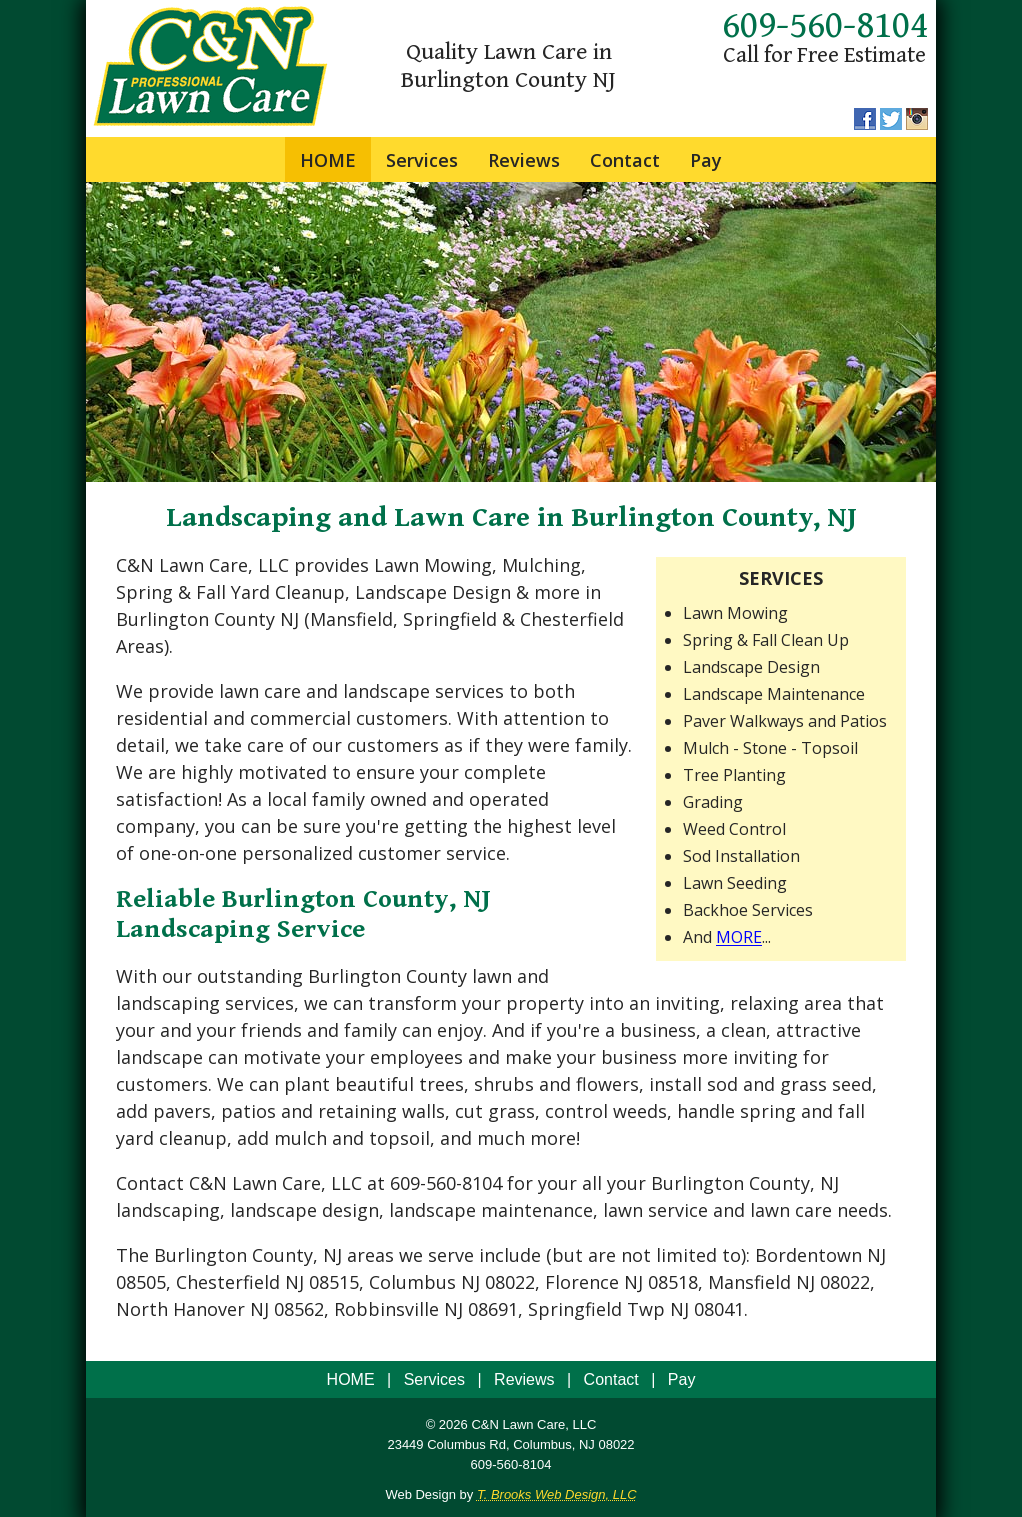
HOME (328, 160)
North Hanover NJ (192, 1309)
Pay (706, 160)
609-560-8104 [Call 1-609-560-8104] (825, 26)
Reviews (524, 160)
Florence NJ (594, 1282)
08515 (334, 1282)
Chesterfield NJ (240, 1282)
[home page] (211, 123)
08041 (719, 1309)
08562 (299, 1309)
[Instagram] (917, 124)
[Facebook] (865, 124)
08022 (510, 1282)
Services (422, 160)
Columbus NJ (424, 1282)
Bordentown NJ (820, 1255)
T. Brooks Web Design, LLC (557, 1494)
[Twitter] (891, 124)
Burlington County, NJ (745, 1183)
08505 (141, 1282)
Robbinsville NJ (398, 1309)
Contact (625, 160)
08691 (493, 1309)
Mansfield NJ (761, 1282)
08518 (673, 1282)
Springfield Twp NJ (608, 1309)
